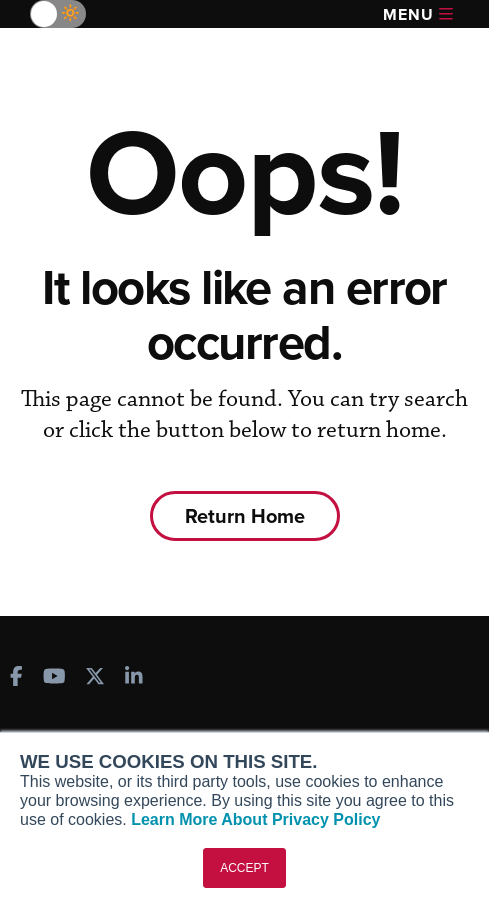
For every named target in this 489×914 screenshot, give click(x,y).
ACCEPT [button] (244, 868)
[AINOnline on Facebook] (16, 678)
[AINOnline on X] (95, 678)
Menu (418, 14)
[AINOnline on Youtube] (54, 678)
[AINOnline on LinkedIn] (134, 678)
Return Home (245, 515)
